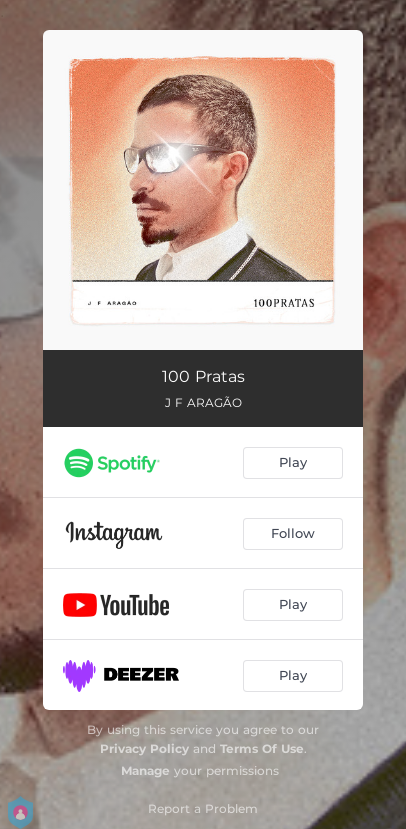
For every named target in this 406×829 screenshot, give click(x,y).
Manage (145, 770)
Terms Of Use (262, 748)
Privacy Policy (144, 748)
